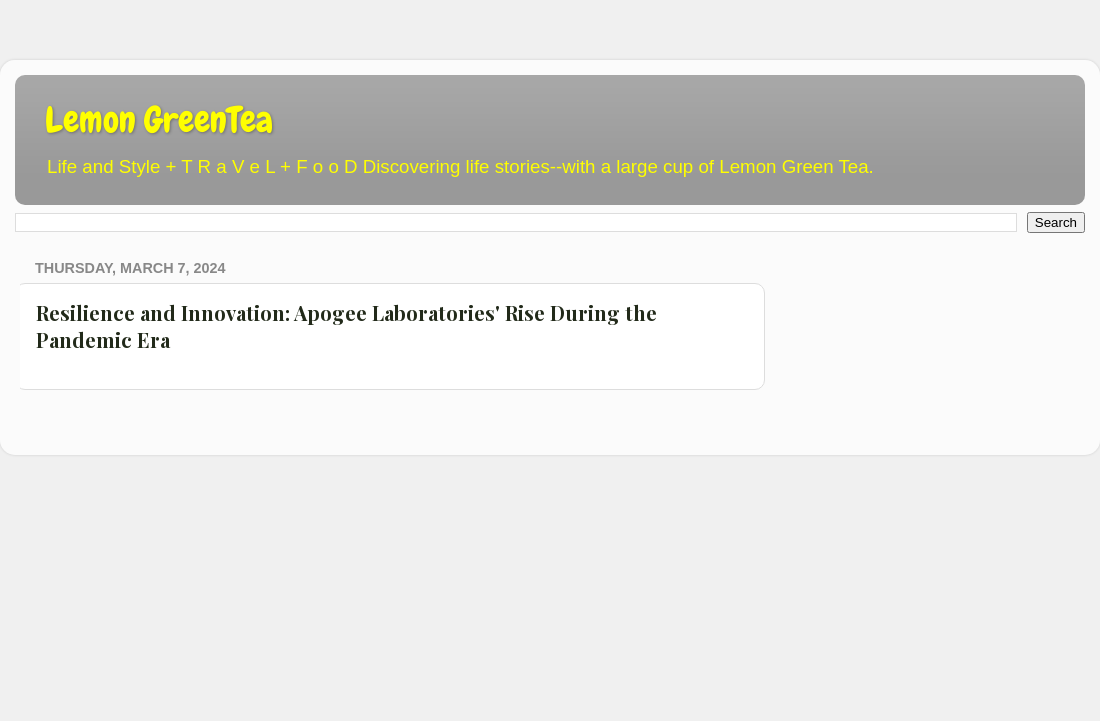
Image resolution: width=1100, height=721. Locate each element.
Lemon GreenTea (159, 120)
